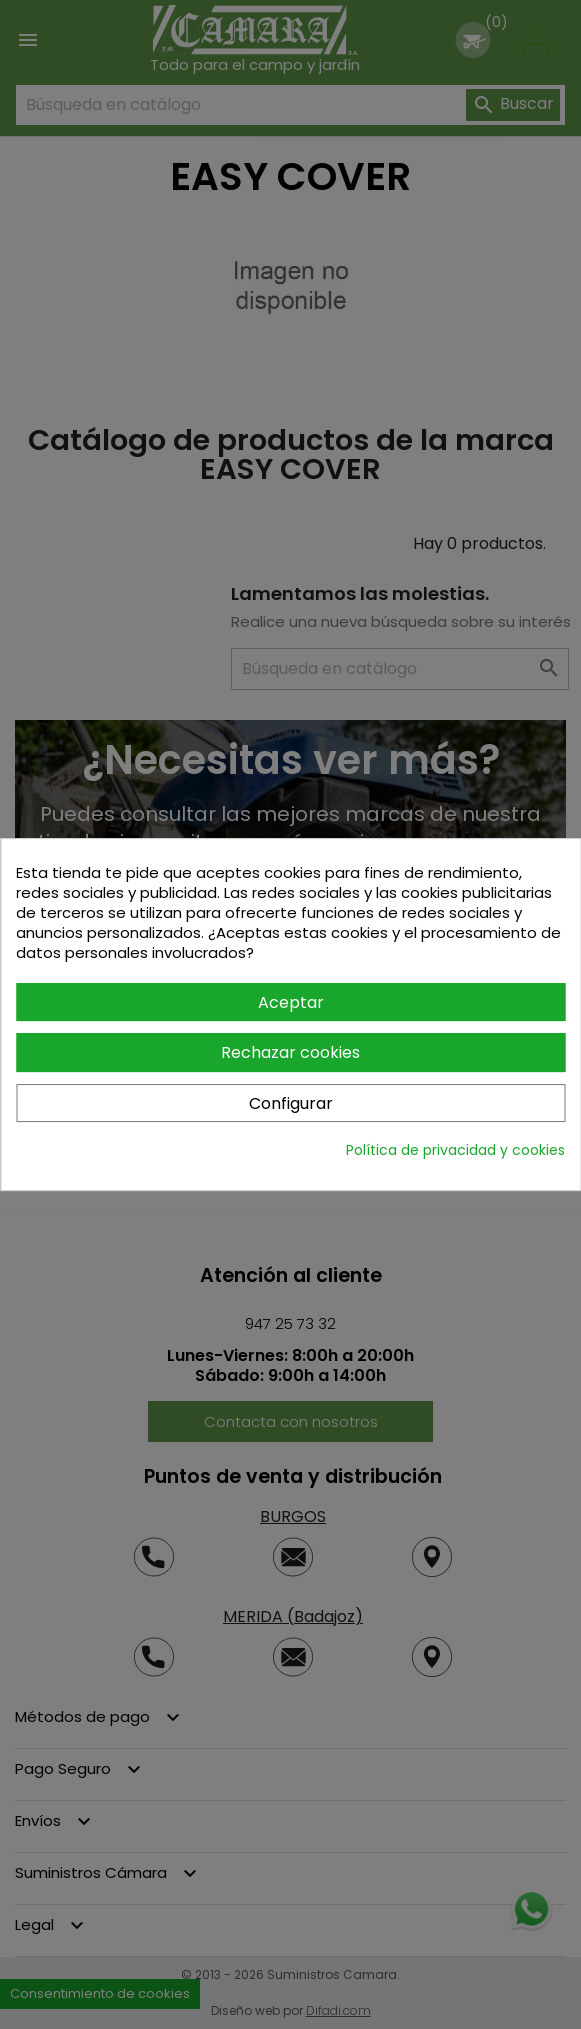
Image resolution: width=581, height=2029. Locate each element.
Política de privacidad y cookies (455, 1150)
